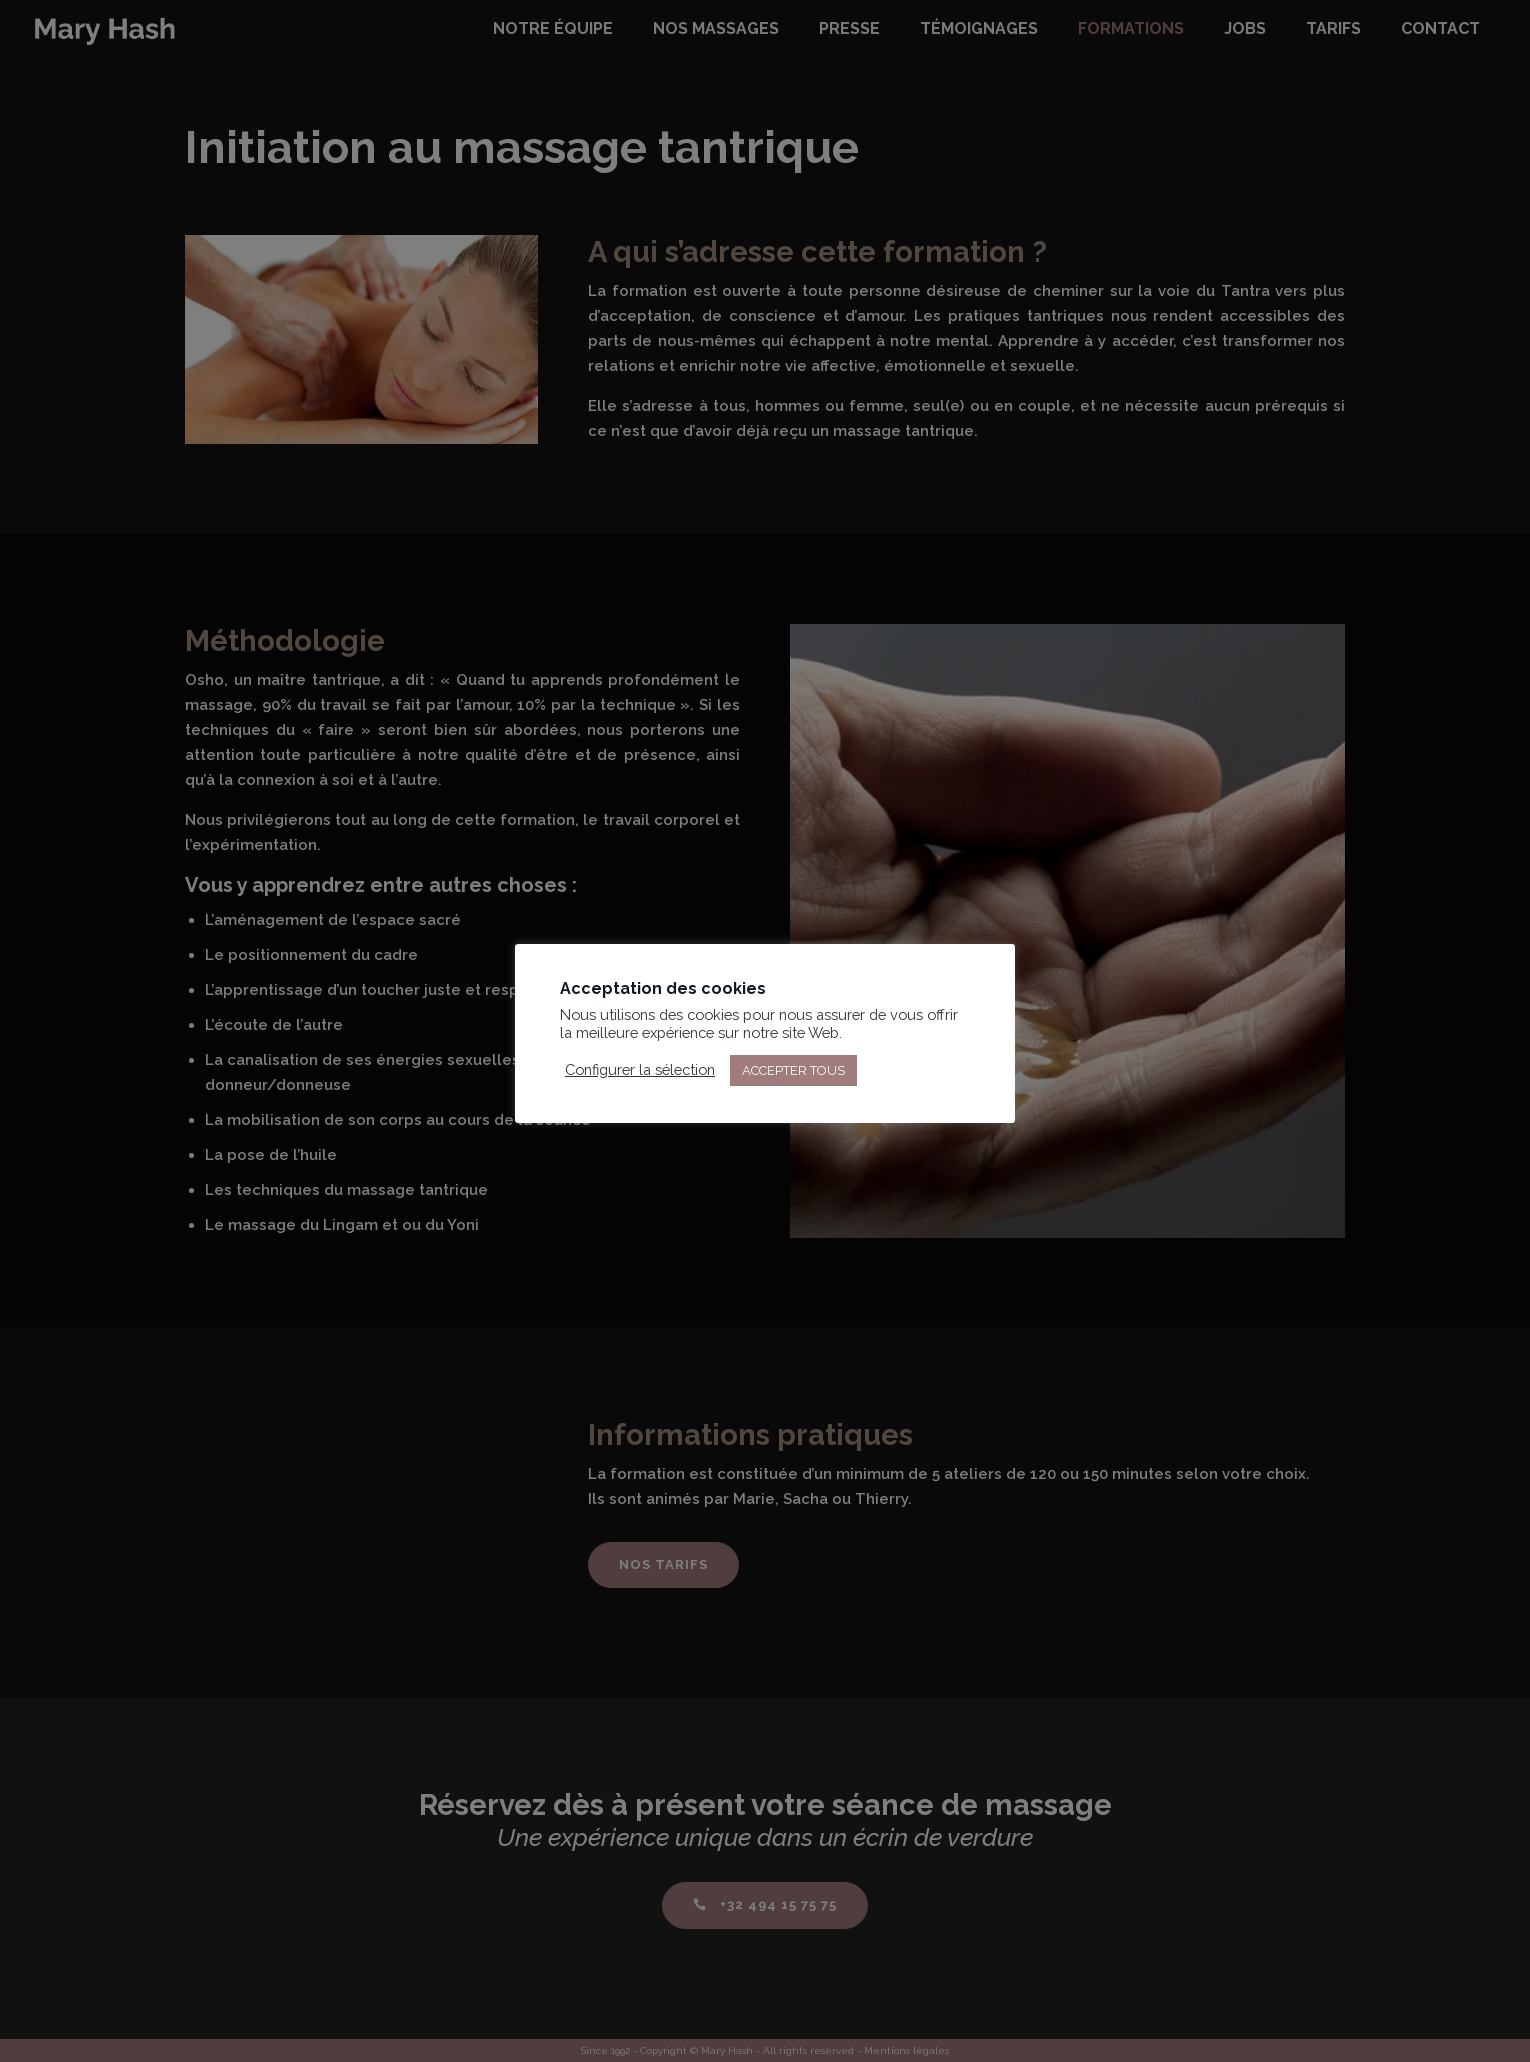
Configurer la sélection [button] (640, 1069)
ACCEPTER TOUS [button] (793, 1070)
